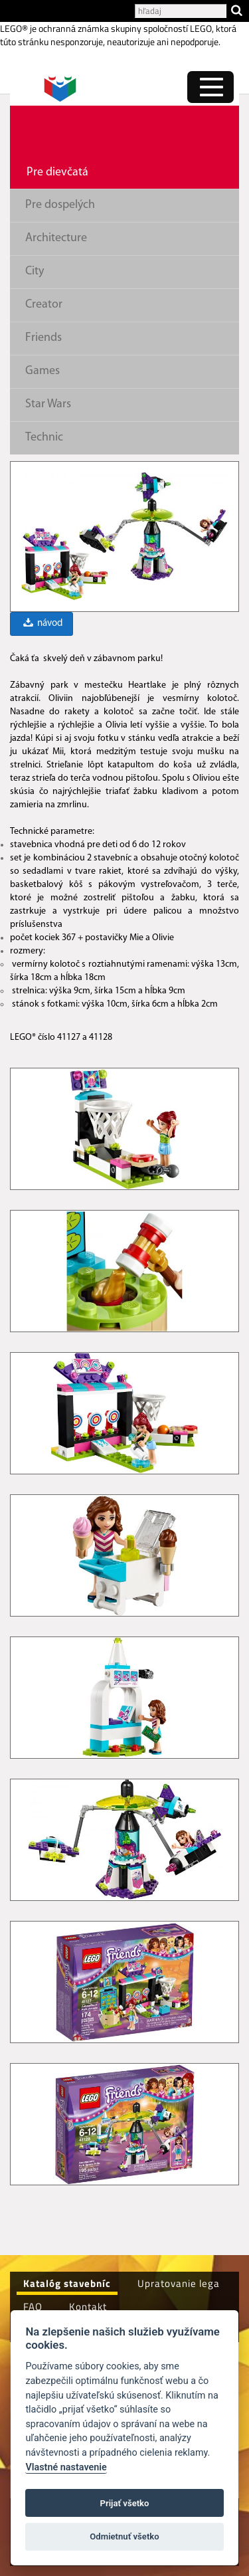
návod (41, 624)
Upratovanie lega (178, 2283)
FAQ (32, 2306)
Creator (43, 304)
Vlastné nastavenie (65, 2467)
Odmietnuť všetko (124, 2536)
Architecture (56, 238)
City (34, 271)
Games (42, 371)
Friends (43, 338)
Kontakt (88, 2306)
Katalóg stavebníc (67, 2283)
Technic (44, 437)
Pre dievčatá (57, 172)
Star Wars (48, 404)
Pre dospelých (60, 205)
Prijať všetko (124, 2503)
